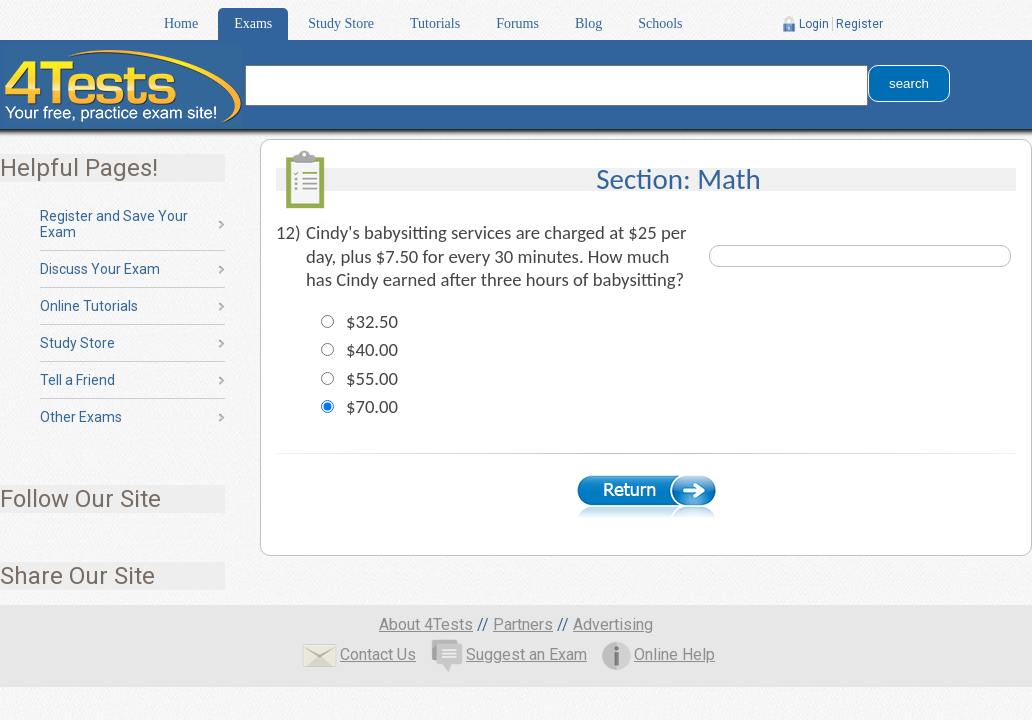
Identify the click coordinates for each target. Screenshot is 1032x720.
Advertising (613, 624)
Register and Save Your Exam (114, 224)
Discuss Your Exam (100, 269)
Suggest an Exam (509, 654)
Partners (523, 624)
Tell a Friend (77, 380)
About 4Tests (426, 624)
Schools (660, 23)
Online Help (658, 654)
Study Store (341, 23)
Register (859, 24)
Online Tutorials (89, 306)
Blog (588, 23)
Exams (253, 23)
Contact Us (359, 654)
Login (814, 24)
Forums (517, 23)
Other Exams (81, 417)
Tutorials (435, 23)
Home (181, 23)
